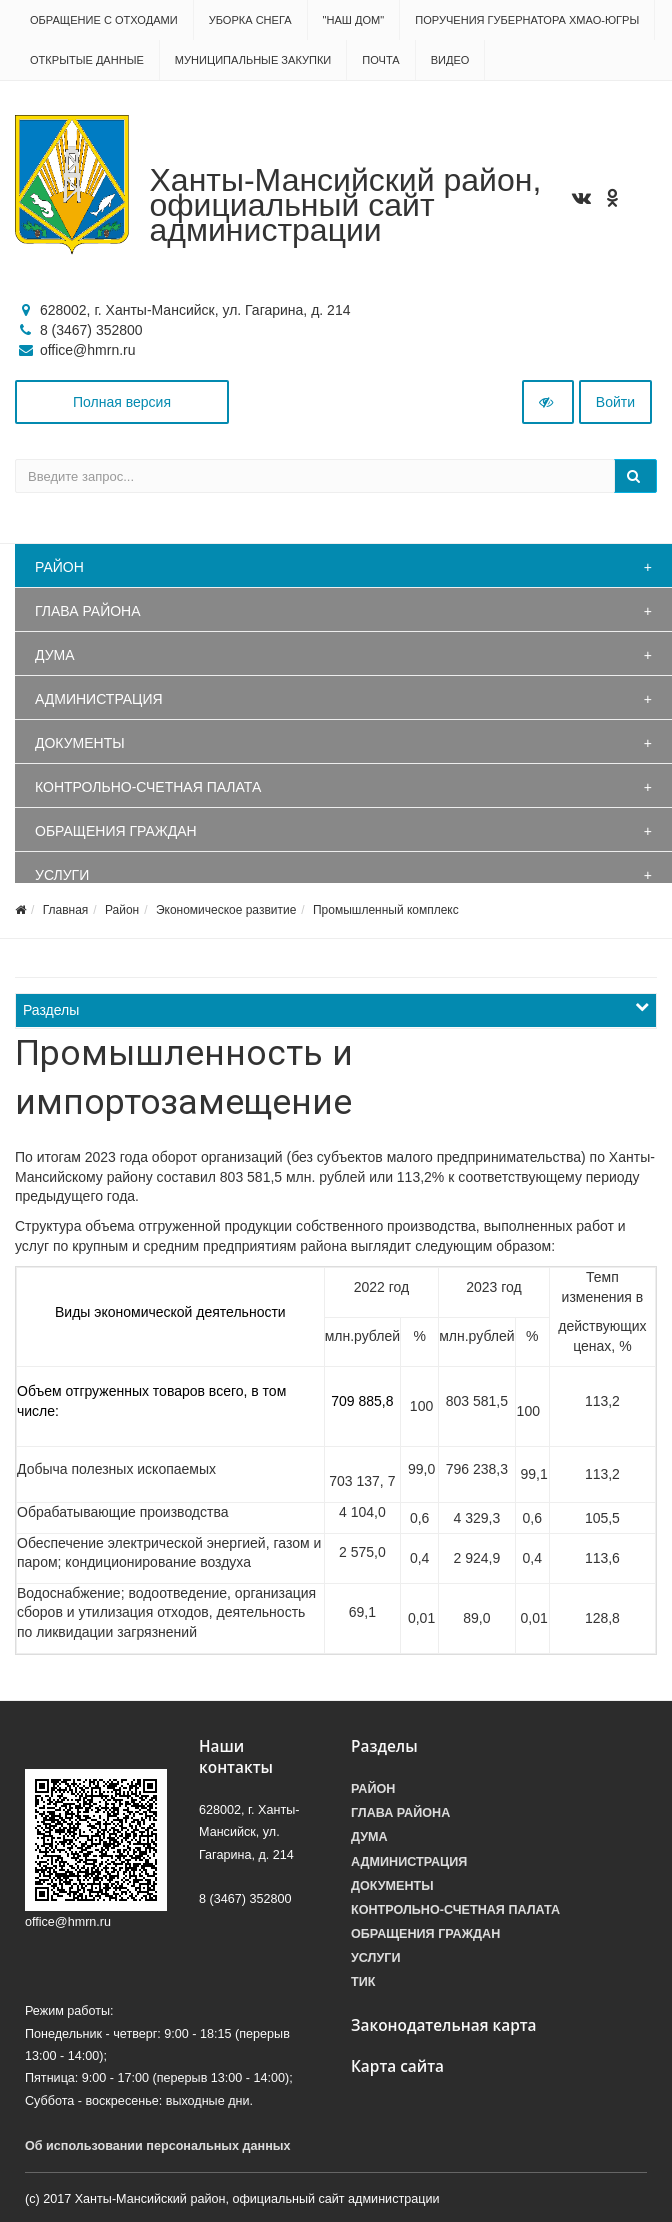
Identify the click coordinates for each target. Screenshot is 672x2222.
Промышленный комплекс (386, 910)
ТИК (363, 1982)
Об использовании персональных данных (158, 2146)
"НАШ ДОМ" (354, 20)
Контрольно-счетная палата (148, 787)
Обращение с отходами (104, 20)
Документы (80, 743)
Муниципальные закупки (253, 60)
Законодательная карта (444, 2025)
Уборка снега (250, 20)
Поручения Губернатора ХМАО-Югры (527, 20)
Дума (55, 655)
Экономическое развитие (226, 910)
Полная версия (122, 402)
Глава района (88, 611)
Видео (450, 60)
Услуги (62, 875)
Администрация (99, 699)
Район (59, 567)
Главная (66, 910)
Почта (380, 60)
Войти (615, 402)
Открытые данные (87, 60)
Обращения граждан (116, 831)
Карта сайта (397, 2066)
